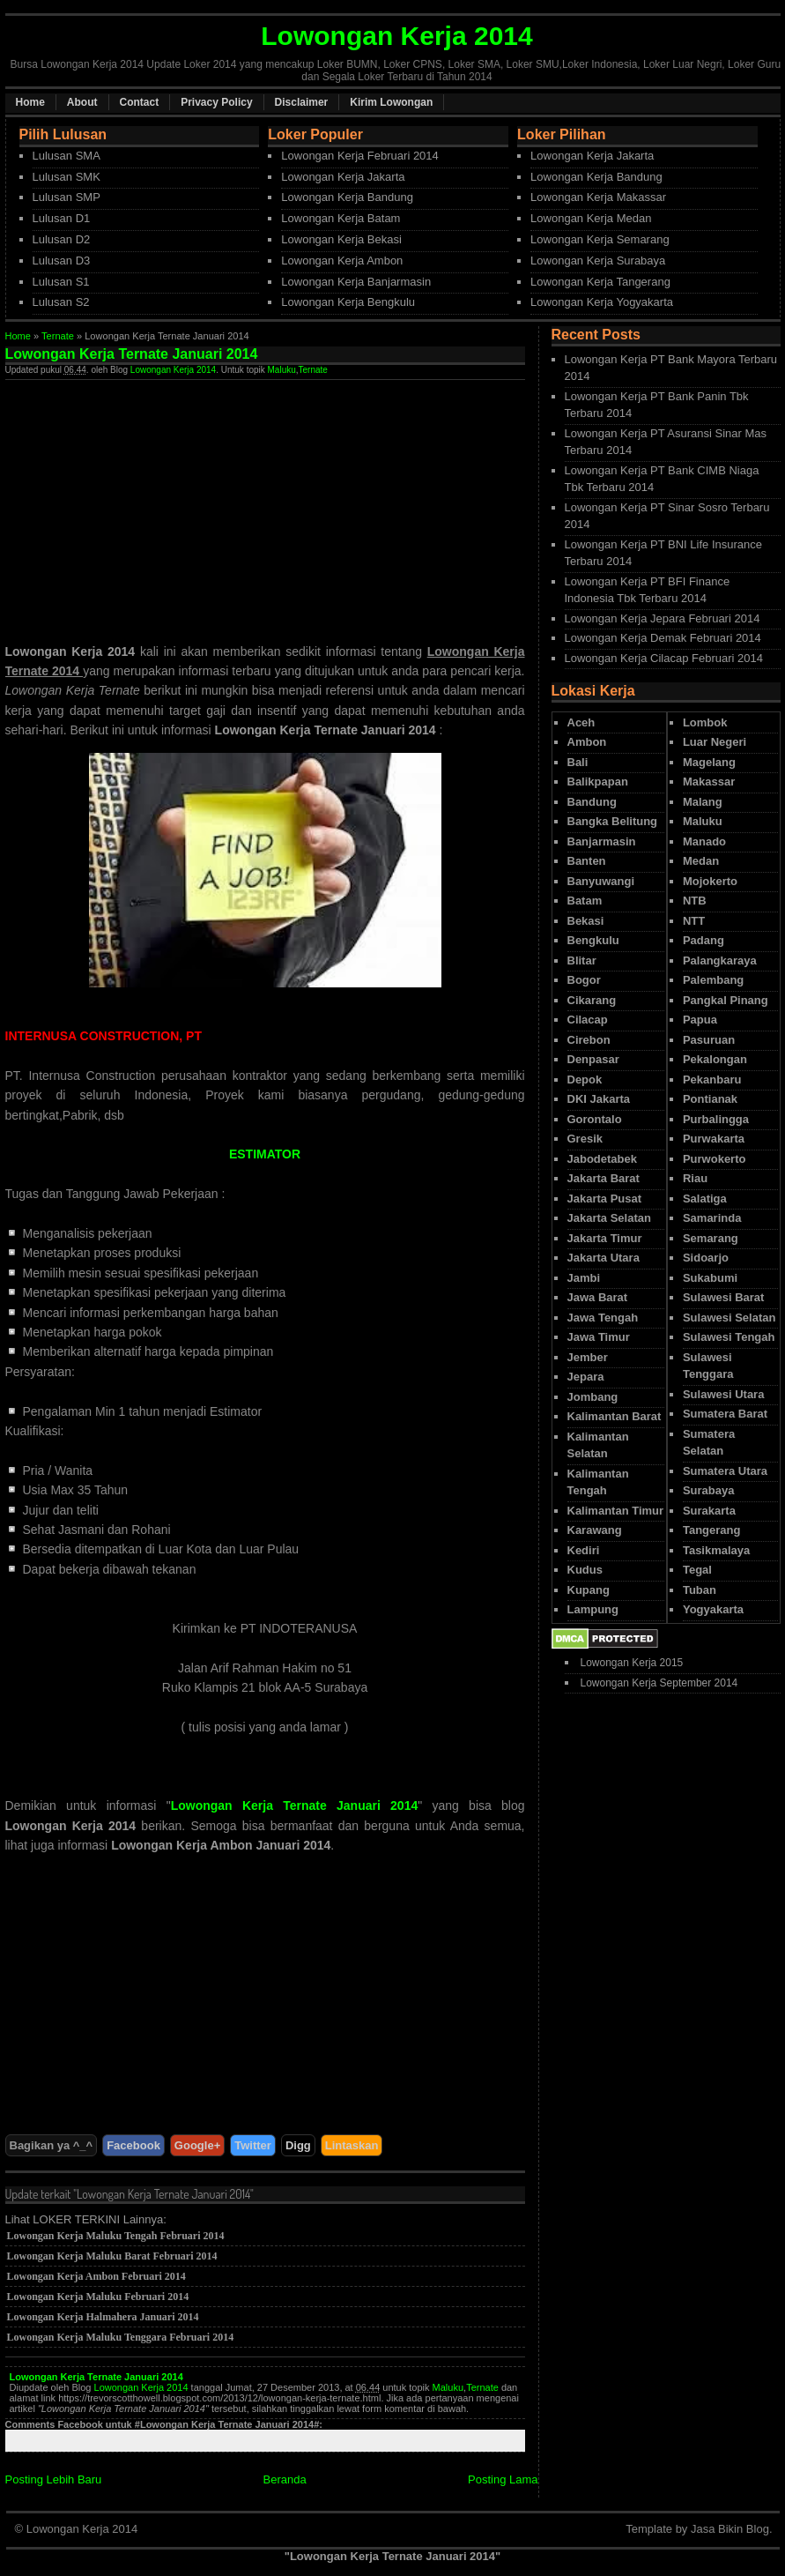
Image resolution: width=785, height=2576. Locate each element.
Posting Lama (503, 2479)
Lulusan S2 (61, 302)
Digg (298, 2145)
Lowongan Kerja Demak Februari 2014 (663, 637)
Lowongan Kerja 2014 (173, 370)
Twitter (252, 2145)
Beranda (285, 2479)
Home (30, 102)
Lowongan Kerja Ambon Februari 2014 (96, 2276)
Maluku (282, 370)
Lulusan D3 (62, 260)
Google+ (197, 2145)
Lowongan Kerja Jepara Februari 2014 (662, 618)
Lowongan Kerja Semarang (600, 239)
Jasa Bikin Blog (730, 2528)
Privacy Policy (216, 102)
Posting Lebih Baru (53, 2479)
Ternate (57, 336)
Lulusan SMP (66, 197)
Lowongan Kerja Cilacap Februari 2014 (664, 658)
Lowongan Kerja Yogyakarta (601, 302)
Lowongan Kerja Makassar (598, 197)
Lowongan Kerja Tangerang (600, 281)
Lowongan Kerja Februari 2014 (360, 155)
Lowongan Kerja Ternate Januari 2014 (96, 2376)
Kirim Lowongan (391, 102)
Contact (139, 102)
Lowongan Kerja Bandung (347, 197)
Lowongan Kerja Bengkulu (348, 302)
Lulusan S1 (61, 281)
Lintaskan (352, 2145)
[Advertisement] (153, 503)
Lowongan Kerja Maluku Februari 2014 (98, 2296)
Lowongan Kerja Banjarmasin (356, 281)
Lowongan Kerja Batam (340, 218)
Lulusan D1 (62, 218)
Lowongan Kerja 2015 (632, 1663)
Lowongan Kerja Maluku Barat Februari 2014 (112, 2256)
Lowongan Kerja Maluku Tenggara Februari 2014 (120, 2337)
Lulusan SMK (66, 176)
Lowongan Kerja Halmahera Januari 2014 (103, 2317)
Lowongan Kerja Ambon (342, 260)
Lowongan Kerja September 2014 (659, 1683)
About (82, 102)
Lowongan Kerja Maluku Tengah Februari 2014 (116, 2236)
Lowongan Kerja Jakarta (342, 176)
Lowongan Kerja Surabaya (597, 260)
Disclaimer (302, 102)
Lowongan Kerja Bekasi (341, 239)
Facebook (133, 2145)
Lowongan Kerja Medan (590, 218)
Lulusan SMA (66, 155)
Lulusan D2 (62, 239)
